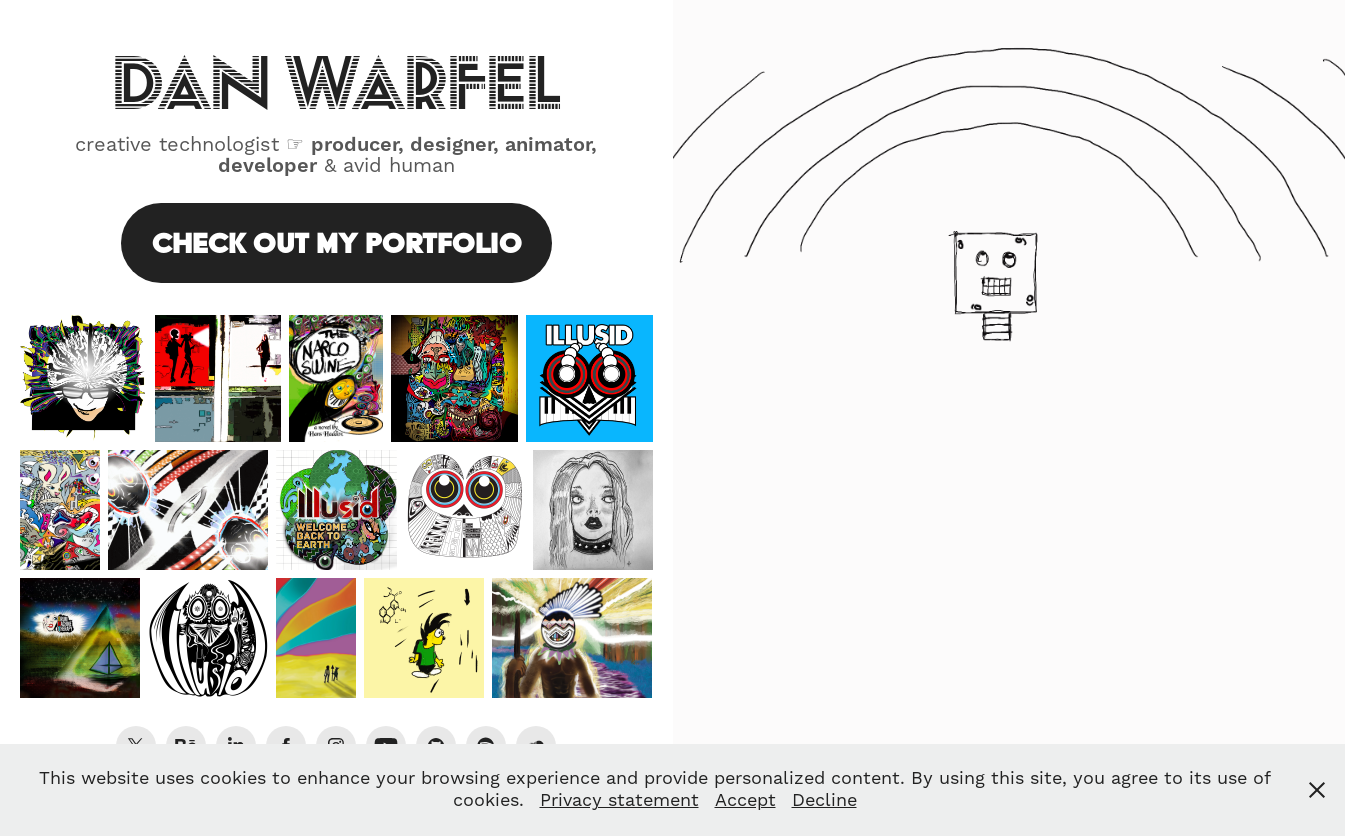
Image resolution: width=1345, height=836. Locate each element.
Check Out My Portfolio (336, 243)
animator (548, 145)
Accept (745, 800)
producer (354, 145)
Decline (824, 800)
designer (451, 145)
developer (267, 166)
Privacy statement (619, 800)
